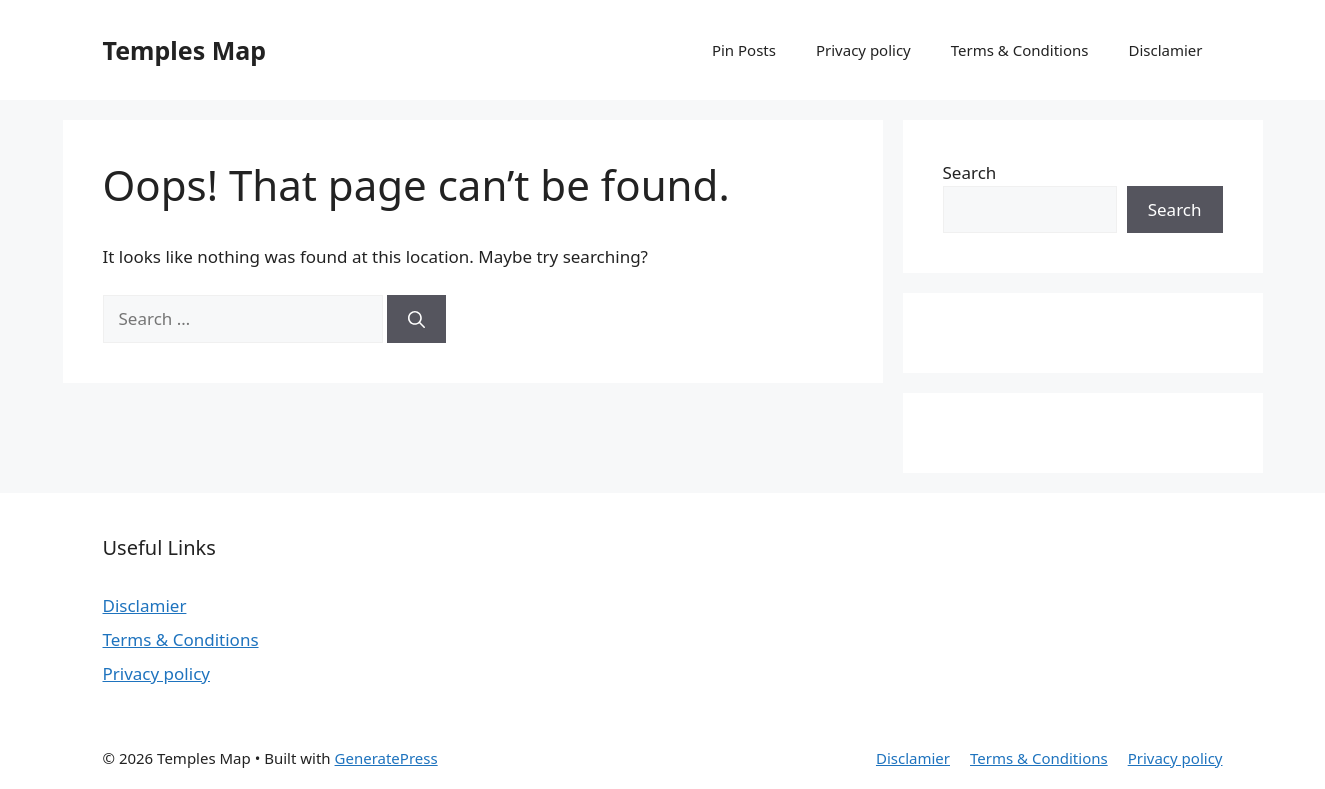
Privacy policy (863, 50)
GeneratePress (386, 758)
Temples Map (185, 50)
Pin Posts (744, 50)
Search (970, 172)
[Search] (416, 319)
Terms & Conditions (1020, 50)
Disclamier (1165, 50)
